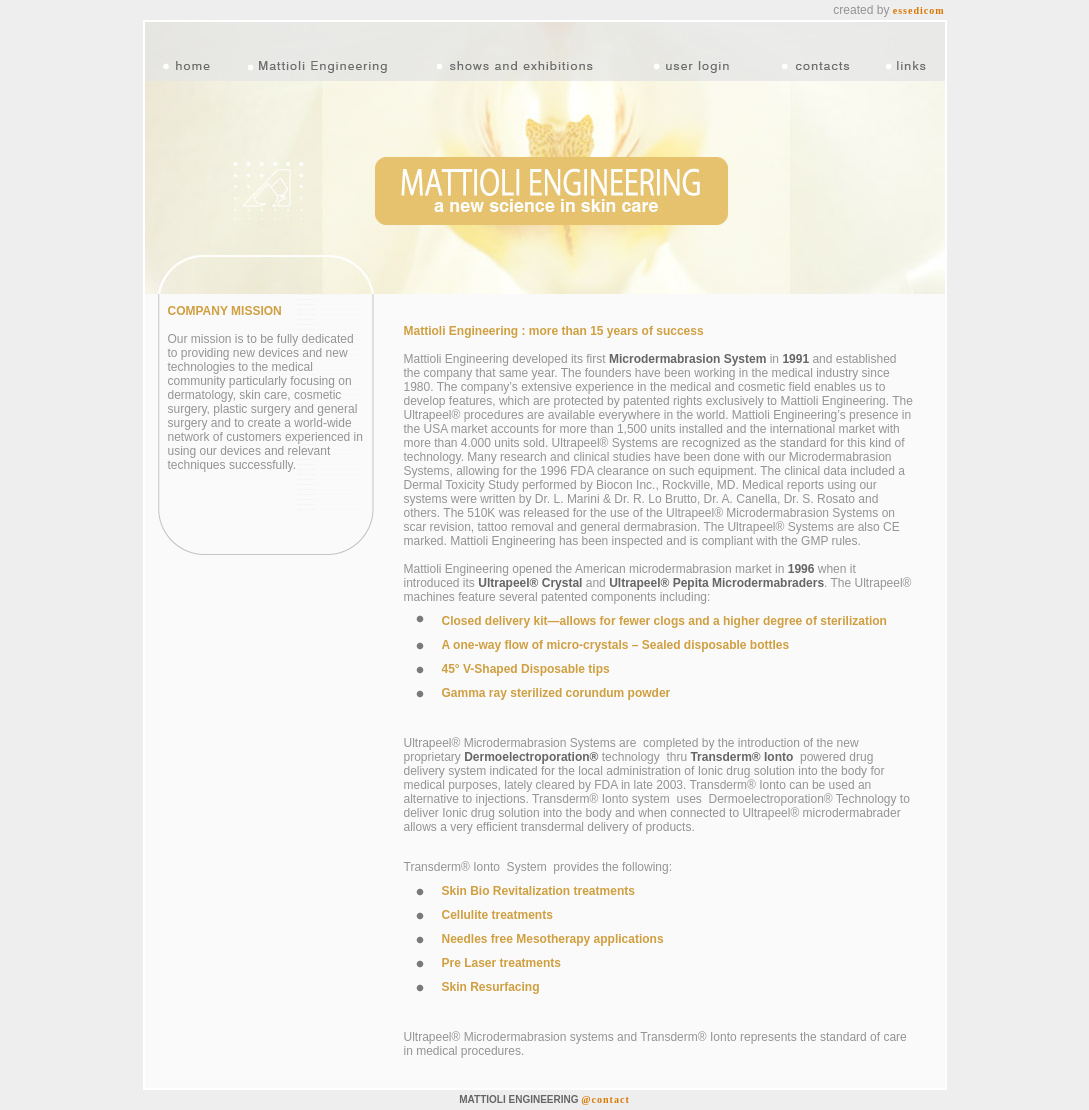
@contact (605, 1099)
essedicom (919, 10)
